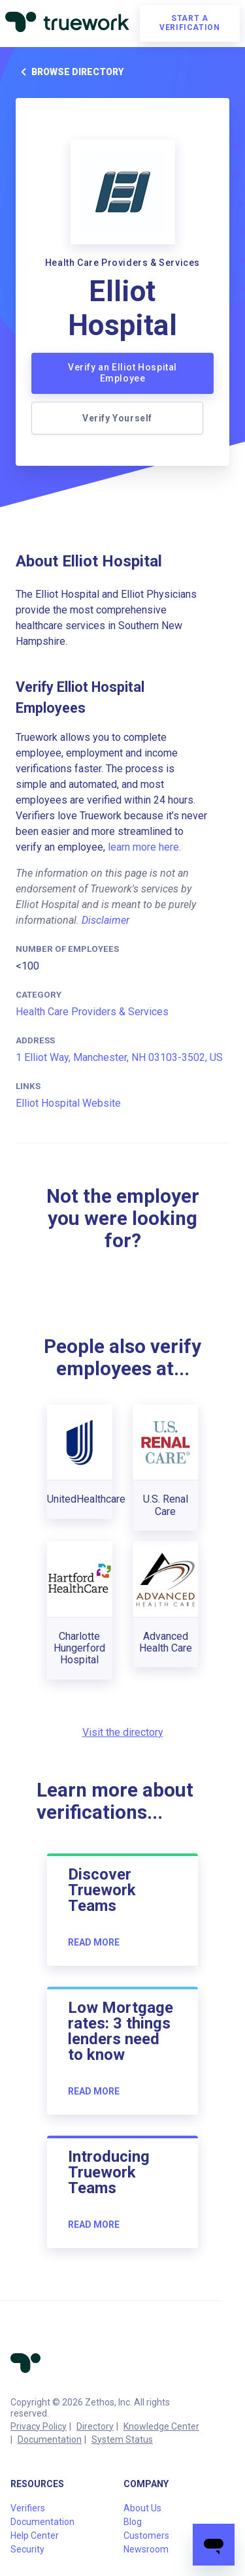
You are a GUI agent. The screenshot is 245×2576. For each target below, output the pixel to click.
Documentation (50, 2439)
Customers (146, 2535)
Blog (132, 2522)
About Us (142, 2508)
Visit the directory (122, 1732)
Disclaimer (105, 920)
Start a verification (189, 23)
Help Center (34, 2535)
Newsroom (146, 2549)
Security (27, 2549)
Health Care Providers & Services (92, 1011)
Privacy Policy (38, 2426)
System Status (122, 2439)
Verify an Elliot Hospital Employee (122, 373)
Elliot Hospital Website (68, 1103)
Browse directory (69, 72)
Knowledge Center (161, 2426)
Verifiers (27, 2508)
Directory (95, 2426)
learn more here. (144, 847)
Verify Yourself (117, 418)
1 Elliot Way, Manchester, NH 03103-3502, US (119, 1057)
